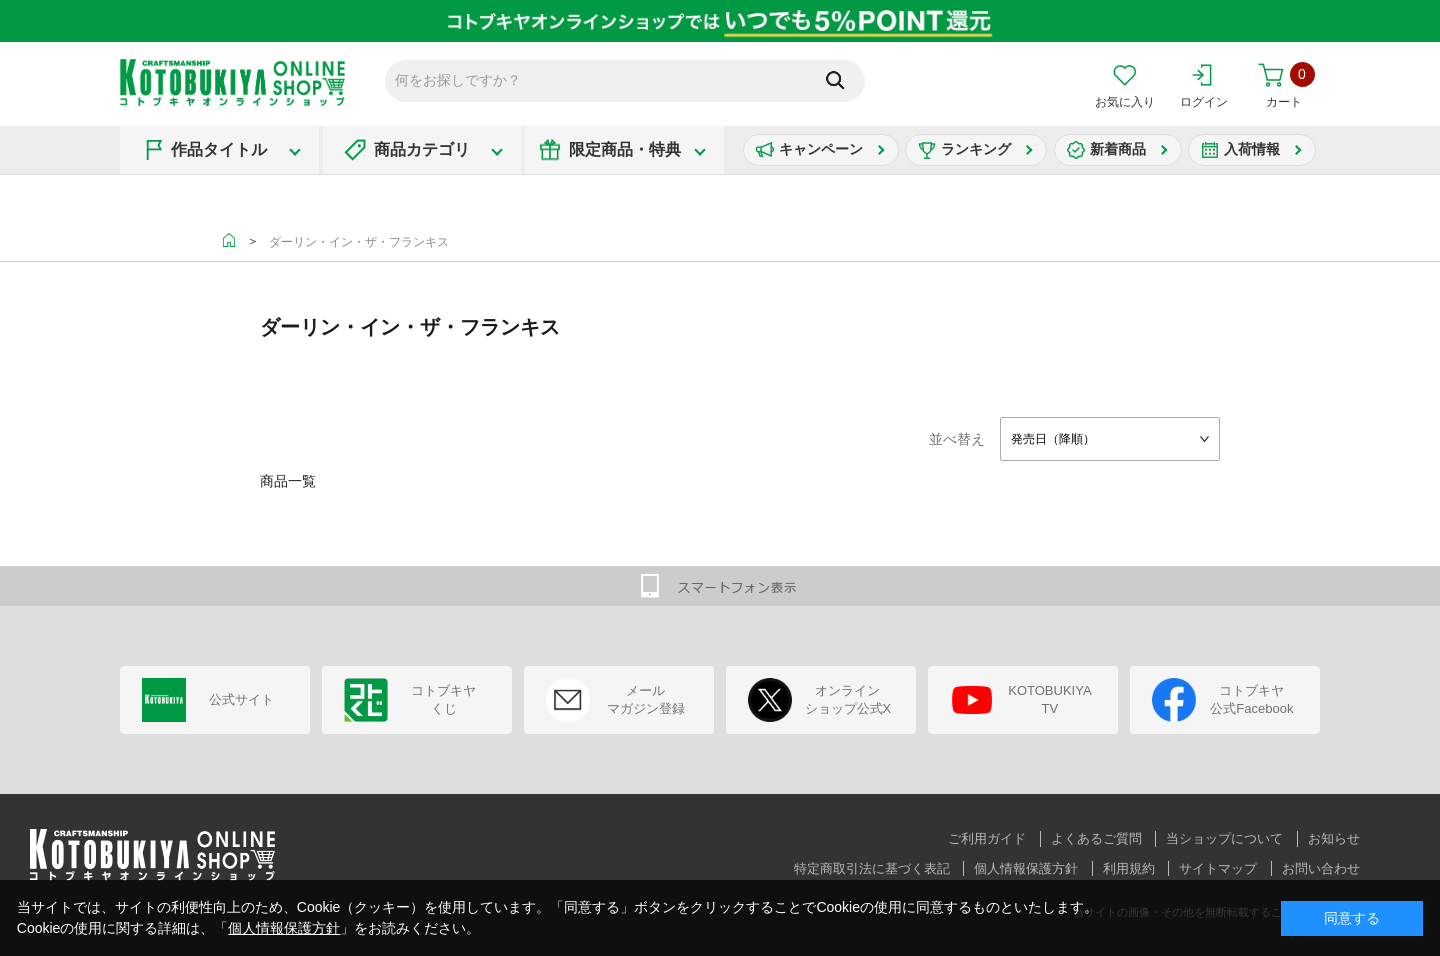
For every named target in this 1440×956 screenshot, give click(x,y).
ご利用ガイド (987, 838)
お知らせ (1334, 838)
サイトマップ (1218, 868)
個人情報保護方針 (1026, 868)
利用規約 (1129, 868)
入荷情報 (1252, 149)
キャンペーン (821, 149)
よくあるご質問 (1096, 838)
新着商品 (1118, 149)
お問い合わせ (1321, 868)
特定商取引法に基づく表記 (872, 868)
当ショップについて (1224, 838)
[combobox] (1110, 439)
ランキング (976, 149)
